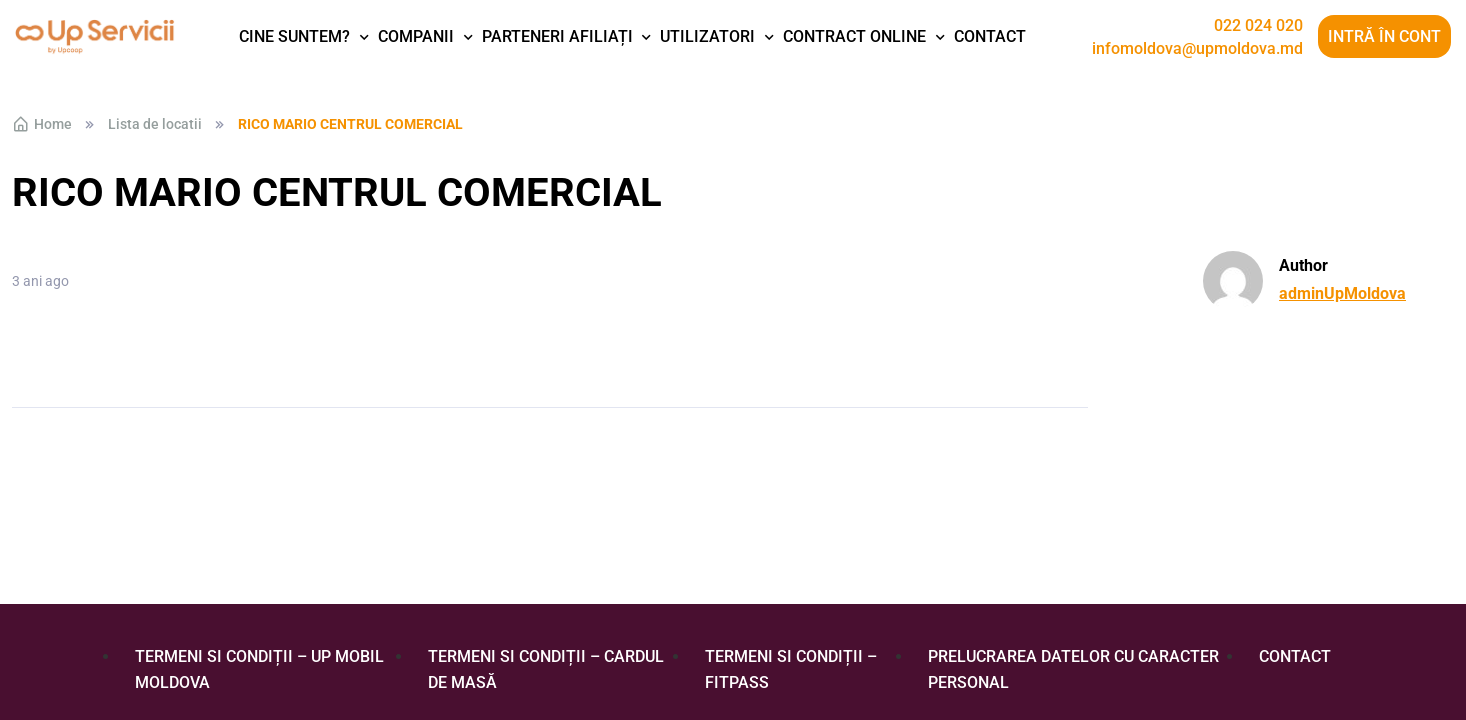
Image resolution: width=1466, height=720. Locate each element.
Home (42, 124)
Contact (990, 36)
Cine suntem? (294, 36)
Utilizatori (707, 36)
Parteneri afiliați (557, 36)
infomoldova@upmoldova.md (1197, 49)
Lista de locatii (155, 124)
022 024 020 (1258, 26)
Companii (416, 36)
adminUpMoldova (1342, 293)
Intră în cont (1384, 36)
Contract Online (854, 36)
